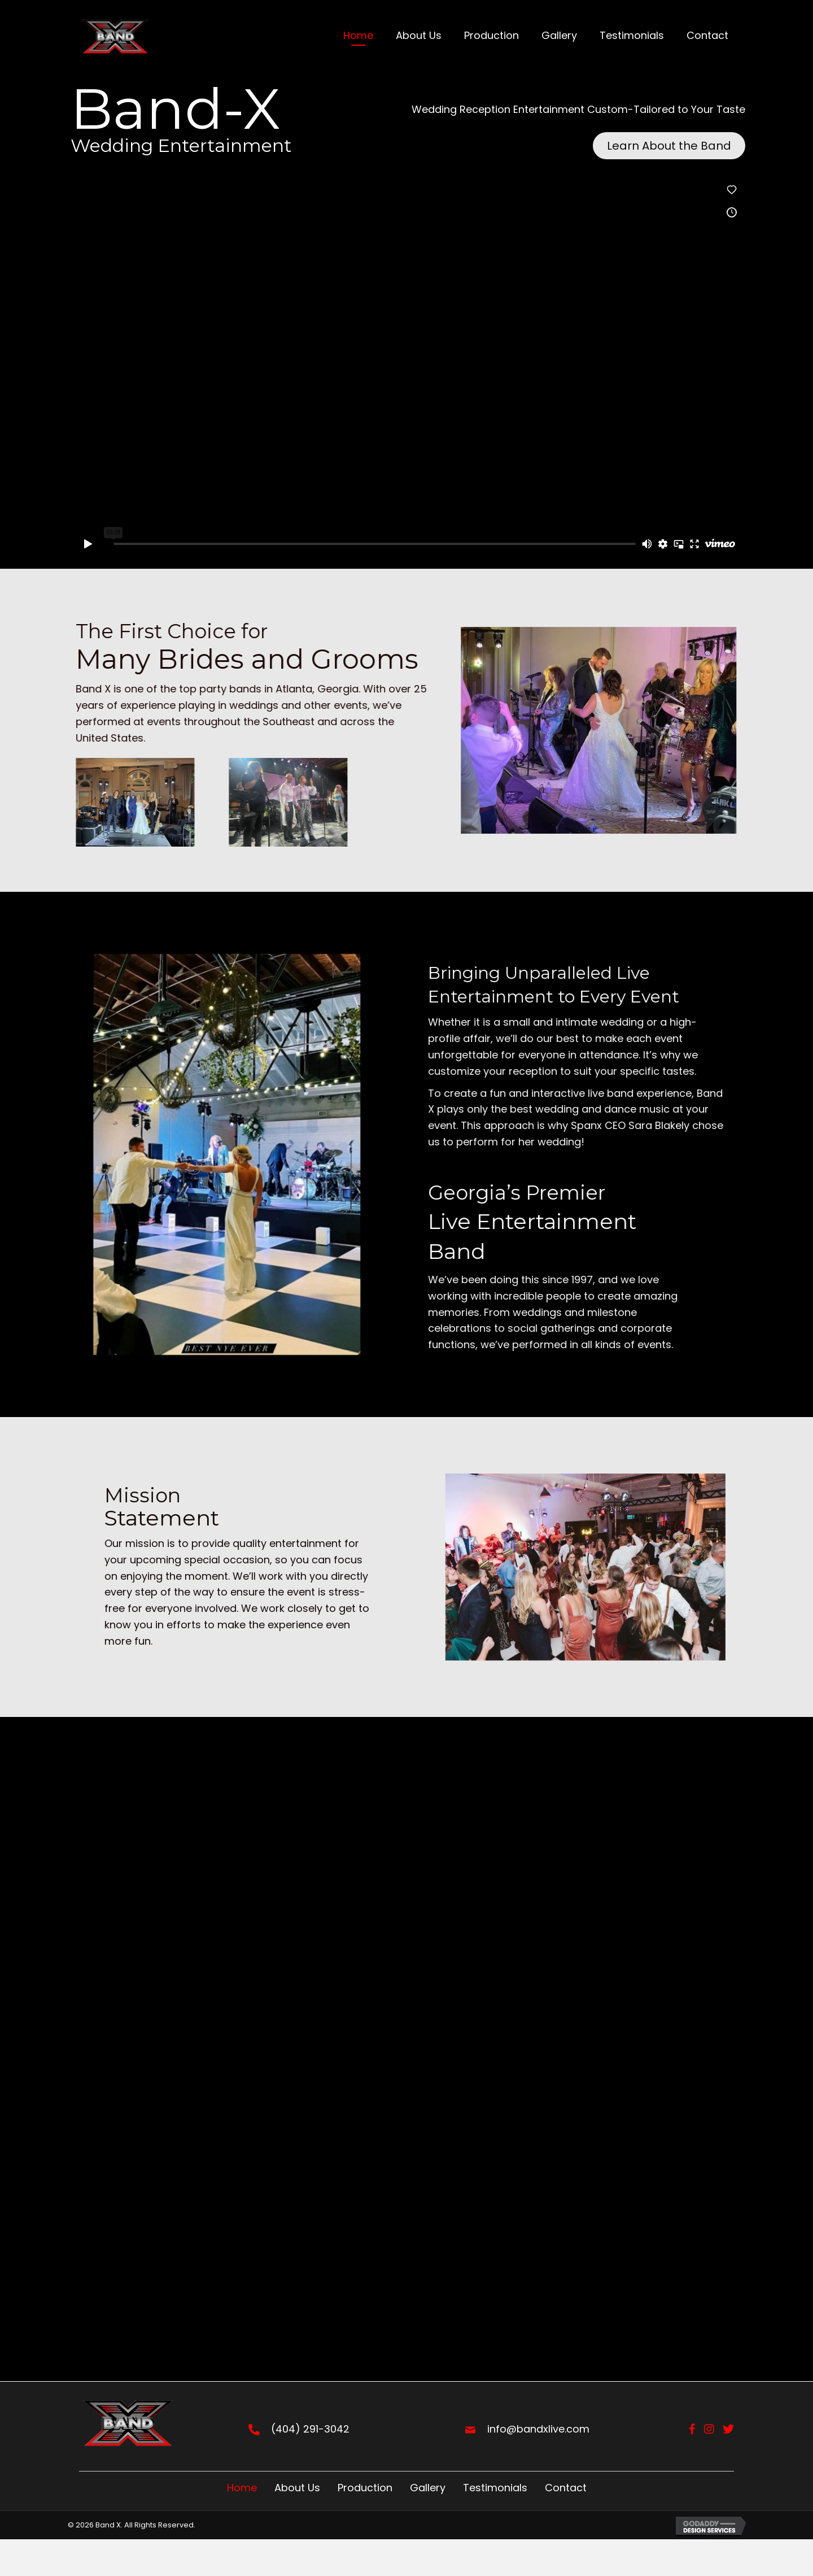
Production (365, 2488)
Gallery (427, 2488)
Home (242, 2488)
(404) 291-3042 (310, 2429)
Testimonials (495, 2488)
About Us (297, 2488)
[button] (669, 145)
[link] (358, 37)
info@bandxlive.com (538, 2429)
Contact (566, 2488)
